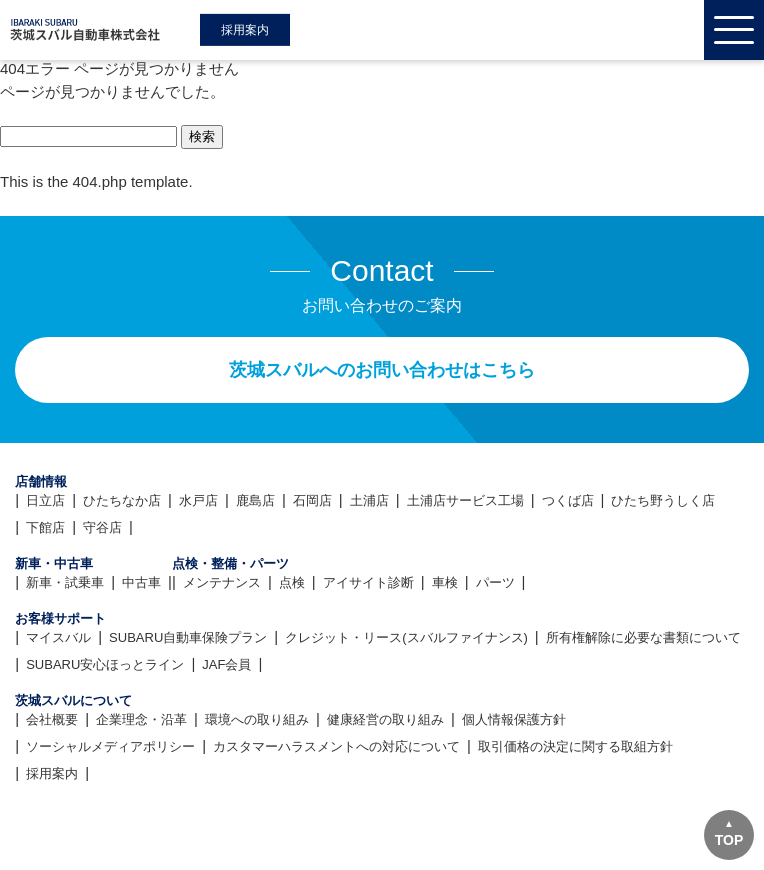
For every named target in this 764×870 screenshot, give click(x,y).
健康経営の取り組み (385, 719)
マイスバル (58, 637)
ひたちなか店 (122, 500)
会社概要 (52, 719)
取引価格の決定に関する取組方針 (575, 746)
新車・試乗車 (65, 582)
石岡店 (312, 500)
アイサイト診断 (368, 582)
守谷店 (102, 527)
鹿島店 (255, 500)
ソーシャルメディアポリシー (110, 746)
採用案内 (245, 30)
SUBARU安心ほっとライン (105, 664)
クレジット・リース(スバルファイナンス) (406, 637)
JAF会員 (226, 664)
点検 (292, 582)
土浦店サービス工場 (465, 500)
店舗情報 (41, 481)
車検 (445, 582)
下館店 (45, 527)
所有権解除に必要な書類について (643, 637)
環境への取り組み (257, 719)
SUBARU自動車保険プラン (188, 637)
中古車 (141, 582)
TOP (729, 840)
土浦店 (369, 500)
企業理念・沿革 (141, 719)
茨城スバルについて (73, 700)
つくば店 (568, 500)
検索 (202, 136)
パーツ (495, 582)
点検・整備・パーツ (230, 563)
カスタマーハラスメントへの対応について (336, 746)
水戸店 (198, 500)
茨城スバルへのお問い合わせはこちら (382, 370)
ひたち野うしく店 (663, 500)
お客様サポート (60, 618)
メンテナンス (222, 582)
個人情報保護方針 (514, 719)
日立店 (45, 500)
